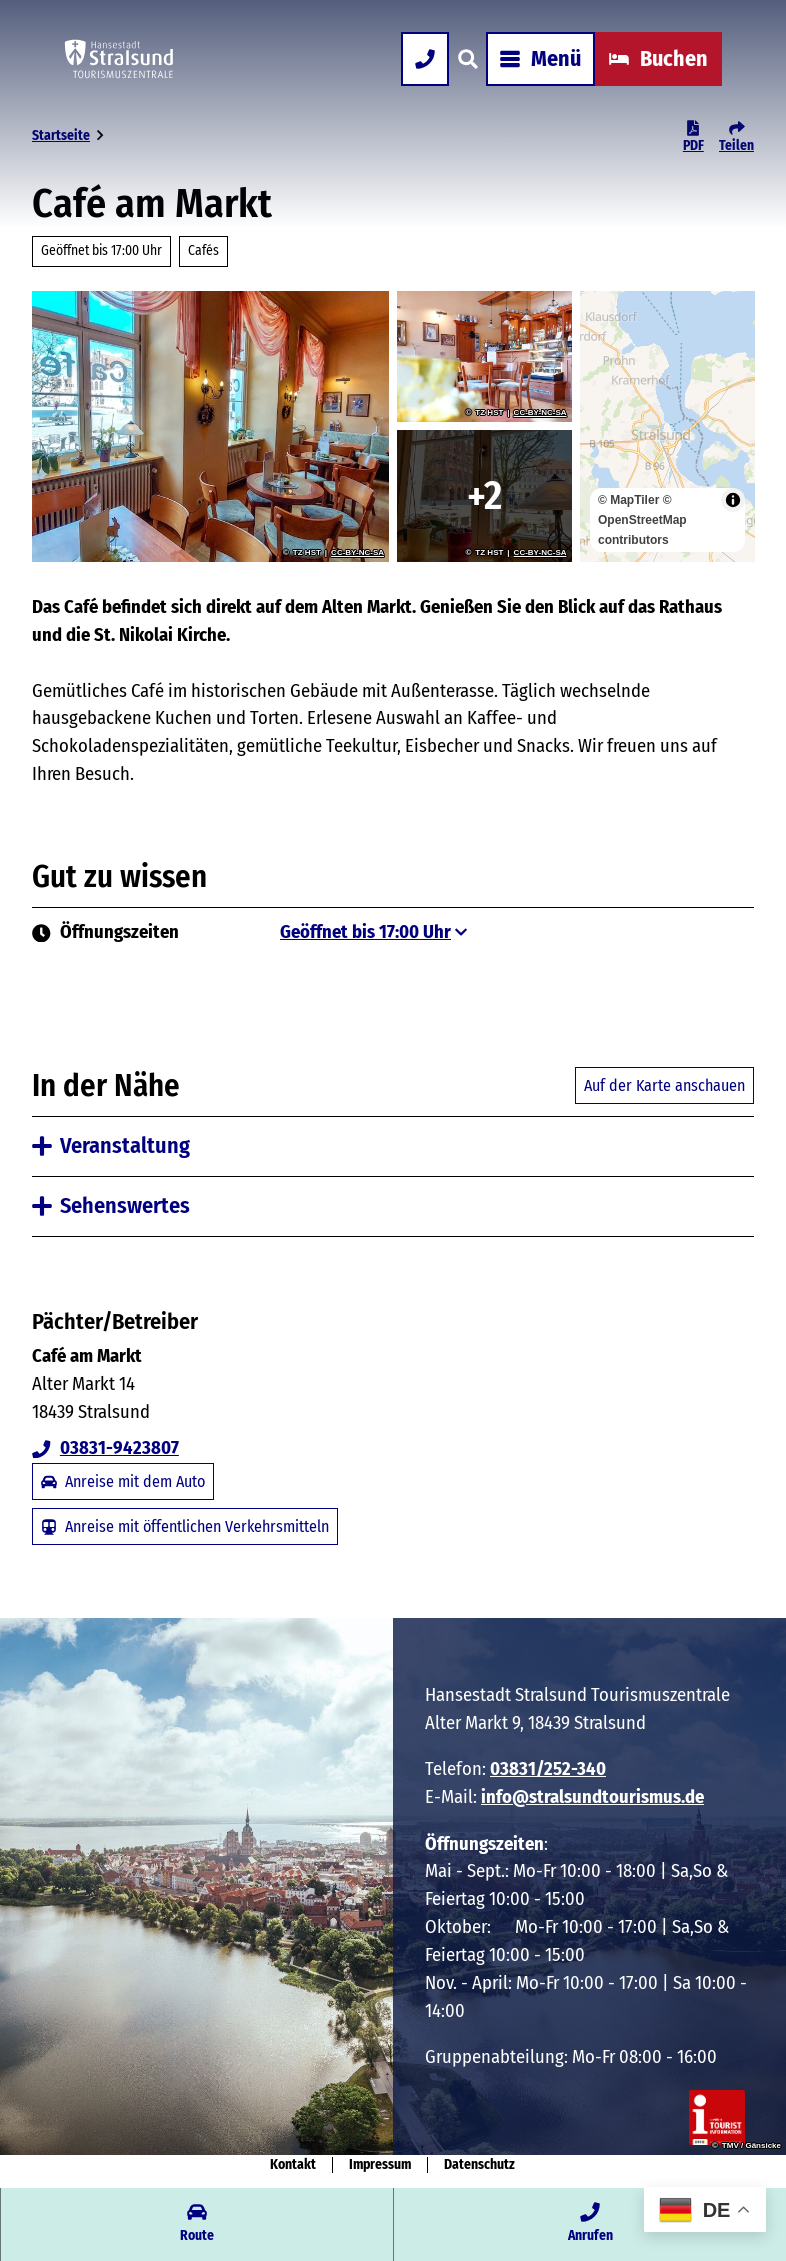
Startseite (61, 135)
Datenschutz (479, 2165)
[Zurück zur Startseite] (119, 59)
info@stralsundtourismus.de (592, 1797)
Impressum (380, 2165)
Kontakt (293, 2165)
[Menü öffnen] (540, 59)
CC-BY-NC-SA (357, 553)
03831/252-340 (548, 1769)
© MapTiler (628, 500)
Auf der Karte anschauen (664, 1085)
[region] (667, 426)
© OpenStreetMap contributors (642, 520)
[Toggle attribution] (732, 500)
